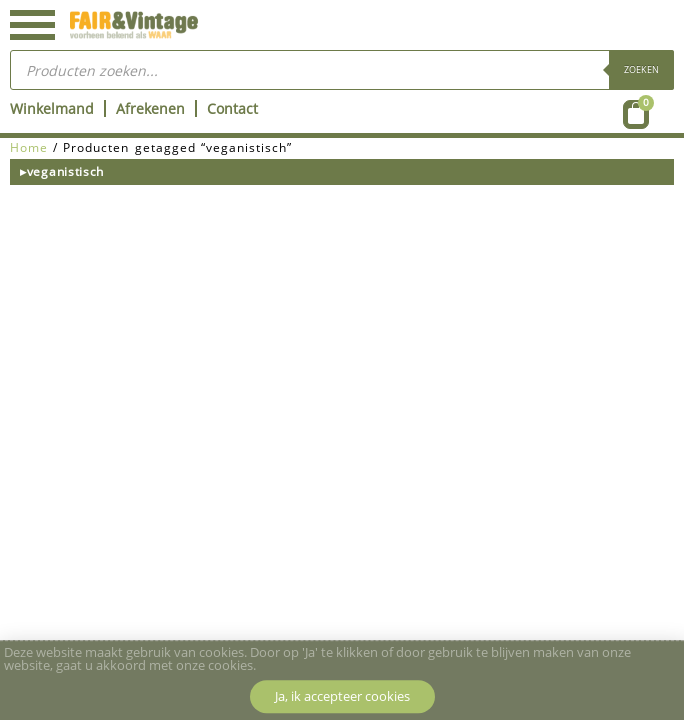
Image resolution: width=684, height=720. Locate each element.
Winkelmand (52, 108)
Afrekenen (150, 108)
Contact (232, 108)
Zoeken (641, 69)
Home (29, 147)
